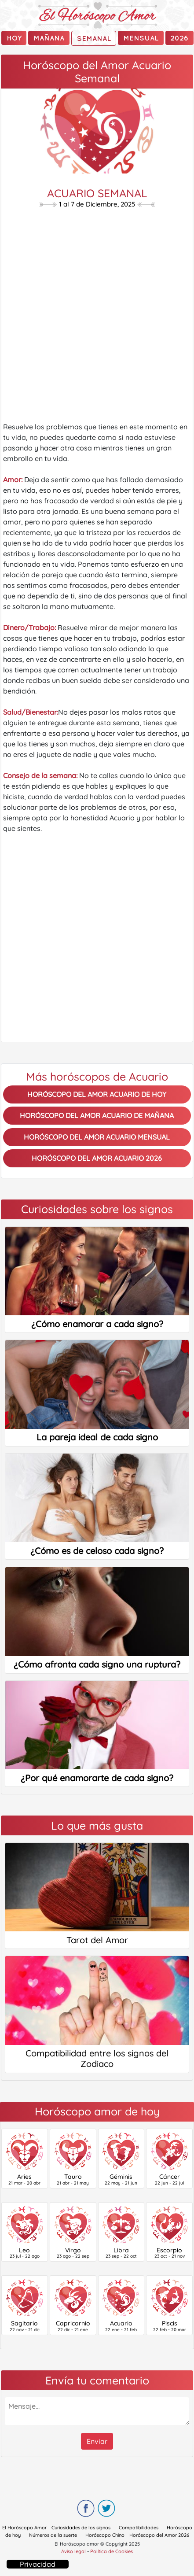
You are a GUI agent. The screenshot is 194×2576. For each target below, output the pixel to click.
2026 (179, 38)
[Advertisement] (97, 317)
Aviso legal (73, 2551)
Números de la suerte (53, 2535)
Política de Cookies (111, 2551)
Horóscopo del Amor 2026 (159, 2535)
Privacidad (37, 2564)
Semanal (94, 38)
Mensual (140, 38)
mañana (48, 38)
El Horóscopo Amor (24, 2527)
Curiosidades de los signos (80, 2527)
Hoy (14, 38)
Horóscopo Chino (104, 2535)
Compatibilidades (138, 2527)
